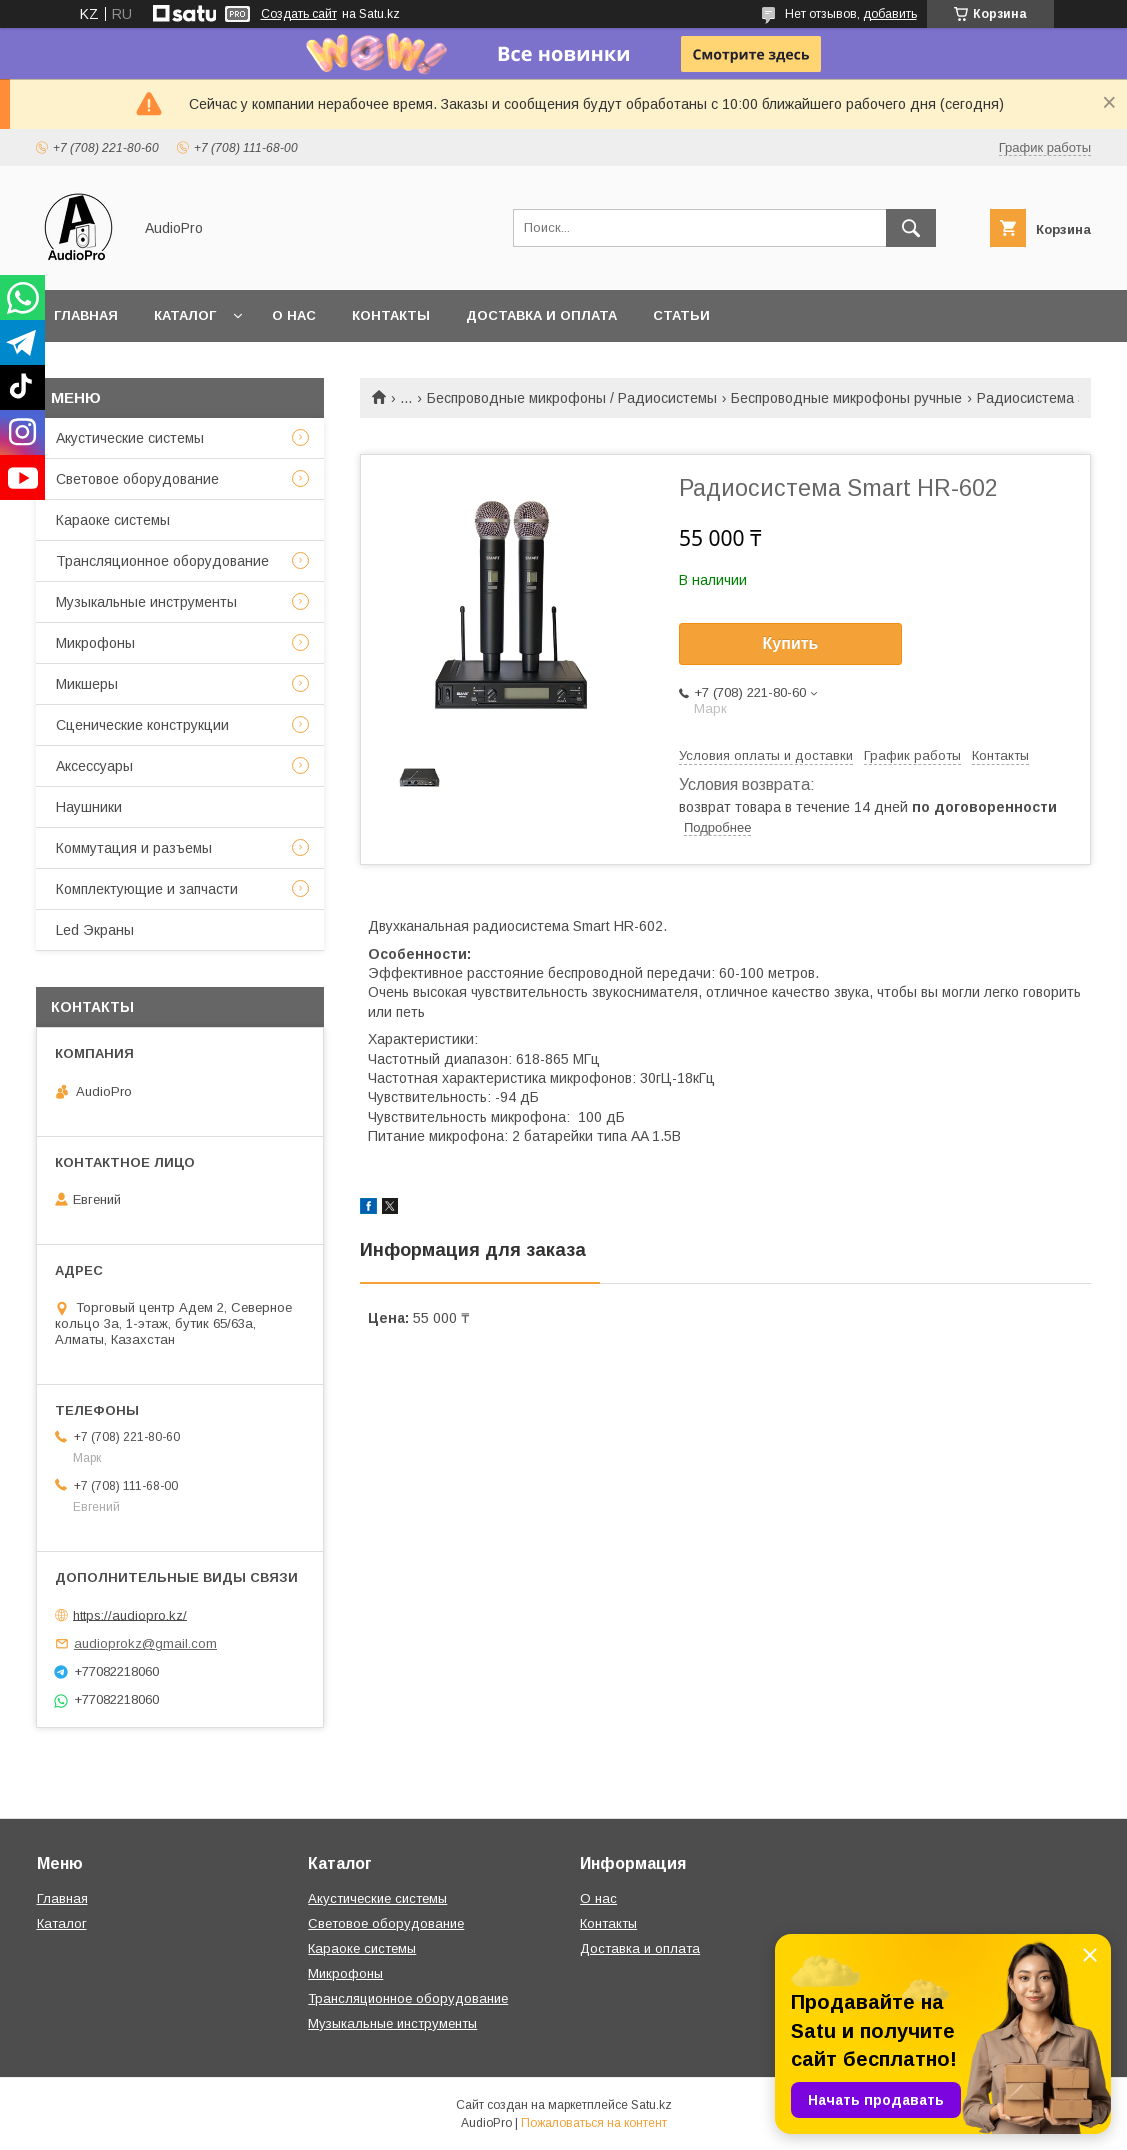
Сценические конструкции (142, 725)
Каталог (185, 315)
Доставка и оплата (541, 315)
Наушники (89, 807)
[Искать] (911, 228)
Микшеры (87, 684)
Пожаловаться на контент (594, 2123)
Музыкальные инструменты (146, 602)
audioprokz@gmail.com (145, 1643)
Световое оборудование (137, 479)
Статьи (681, 315)
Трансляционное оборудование (162, 561)
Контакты (391, 315)
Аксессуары (94, 766)
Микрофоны (95, 643)
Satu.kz (651, 2105)
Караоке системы (113, 520)
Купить (791, 643)
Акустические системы (130, 438)
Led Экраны (95, 930)
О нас (294, 315)
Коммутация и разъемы (134, 848)
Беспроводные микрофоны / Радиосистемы (572, 398)
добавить (890, 14)
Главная (86, 315)
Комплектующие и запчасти (147, 889)
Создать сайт (299, 14)
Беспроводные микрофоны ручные (846, 398)
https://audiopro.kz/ (130, 1614)
